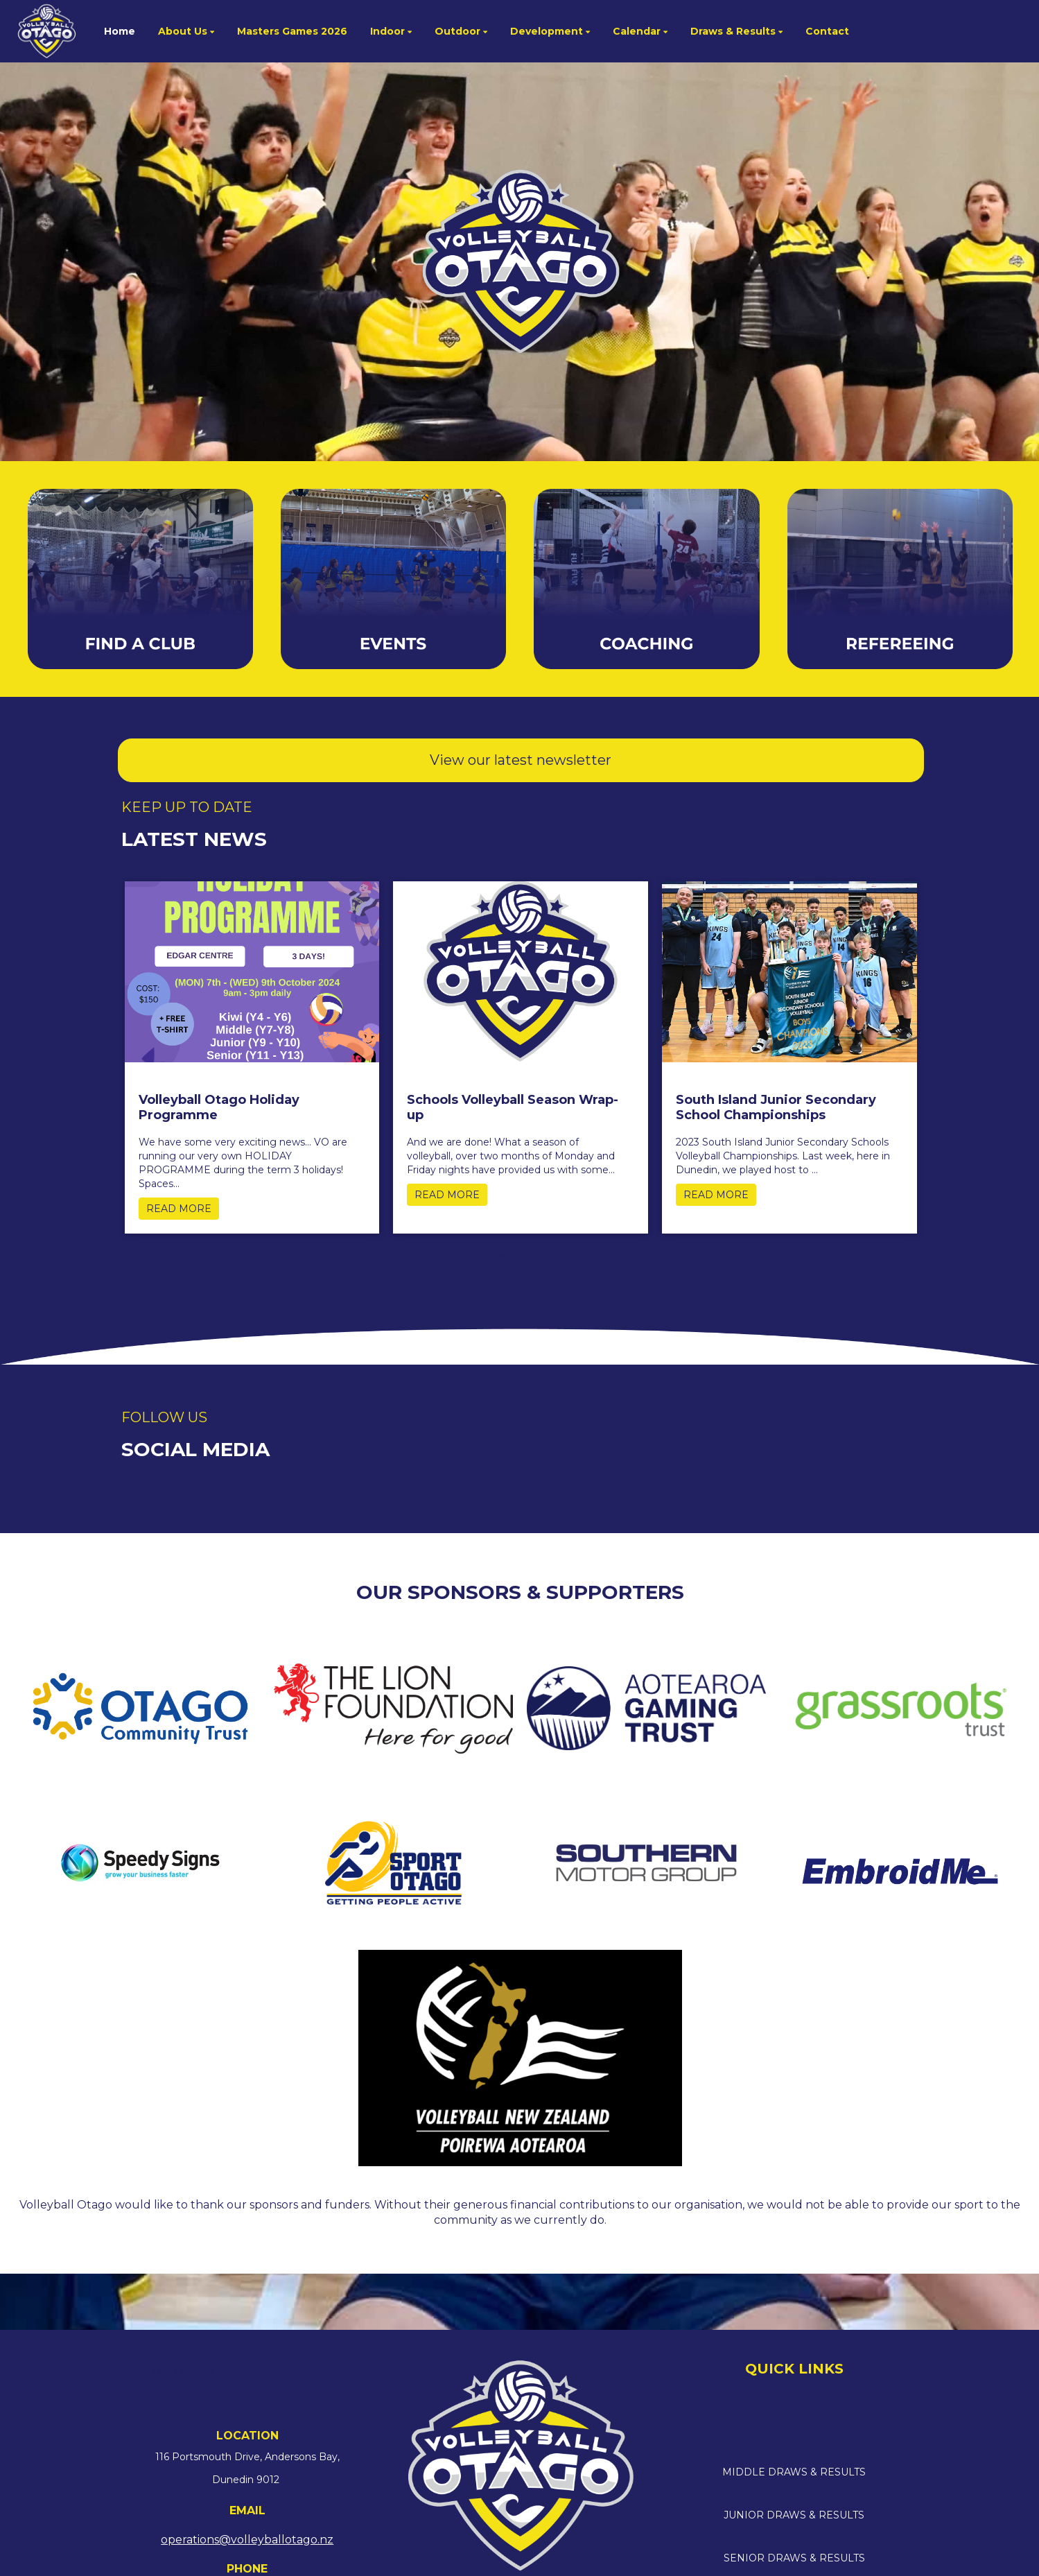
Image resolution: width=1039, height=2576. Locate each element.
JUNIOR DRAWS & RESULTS (794, 2515)
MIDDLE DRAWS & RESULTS (794, 2472)
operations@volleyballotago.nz (247, 2539)
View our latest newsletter (520, 760)
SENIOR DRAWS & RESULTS (794, 2558)
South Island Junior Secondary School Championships (776, 1107)
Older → (521, 1258)
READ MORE (178, 1208)
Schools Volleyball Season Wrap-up (512, 1107)
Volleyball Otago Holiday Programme (219, 1107)
